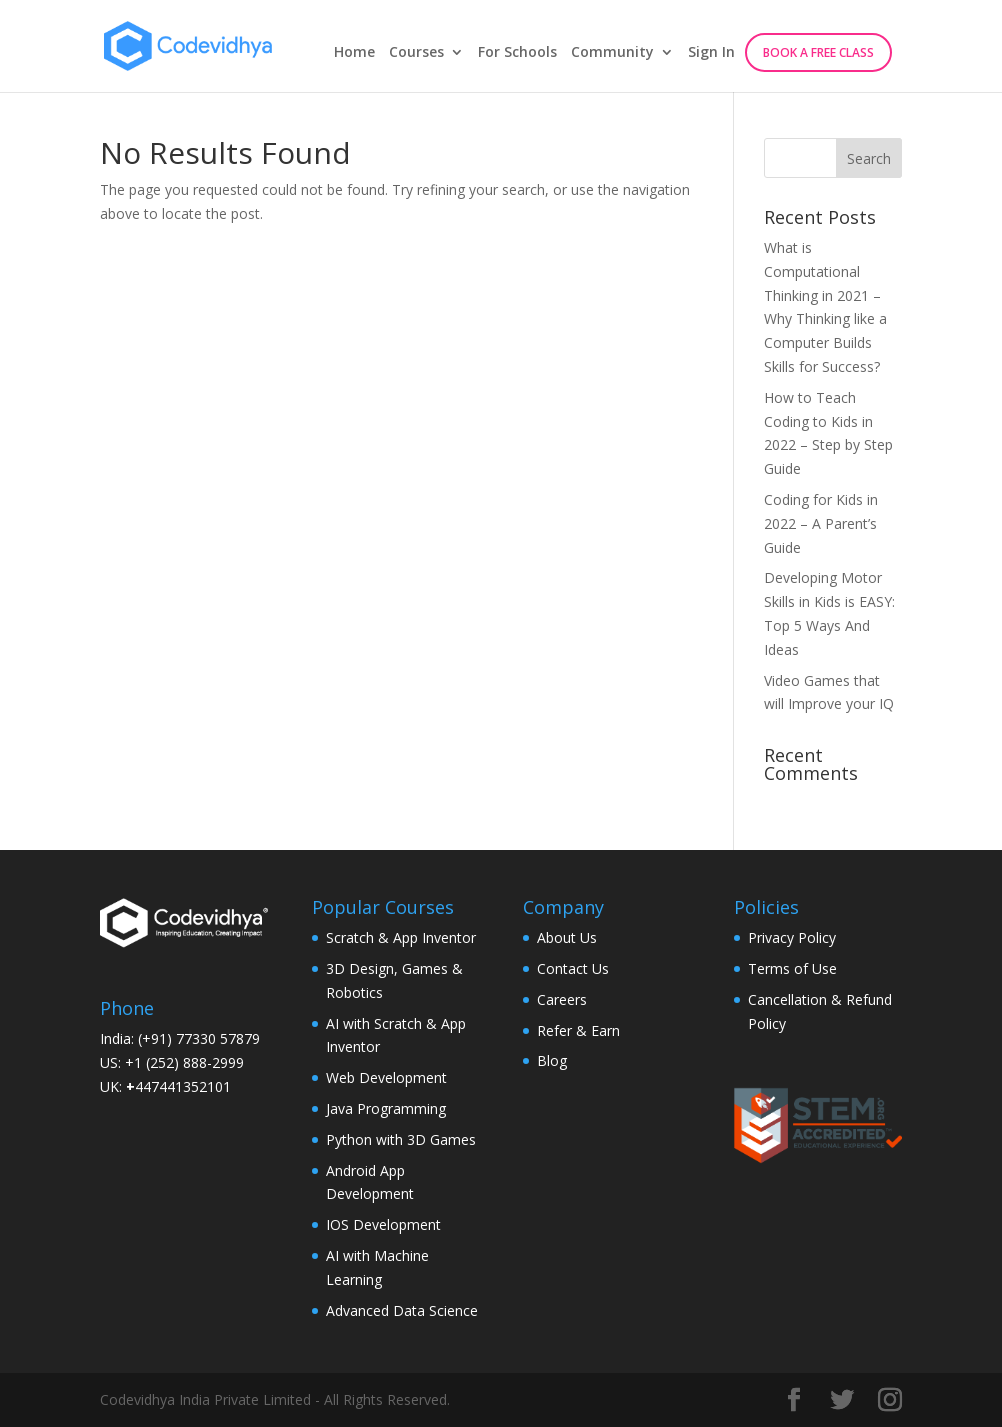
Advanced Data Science (402, 1310)
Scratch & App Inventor (401, 937)
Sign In (711, 53)
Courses (416, 53)
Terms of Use (792, 968)
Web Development (386, 1077)
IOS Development (383, 1224)
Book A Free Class (818, 52)
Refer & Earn (578, 1030)
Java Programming (386, 1108)
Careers (562, 999)
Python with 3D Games (401, 1139)
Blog (552, 1060)
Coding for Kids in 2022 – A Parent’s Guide (821, 523)
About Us (567, 937)
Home (354, 53)
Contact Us (573, 968)
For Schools (517, 53)
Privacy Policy (792, 937)
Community (612, 53)
